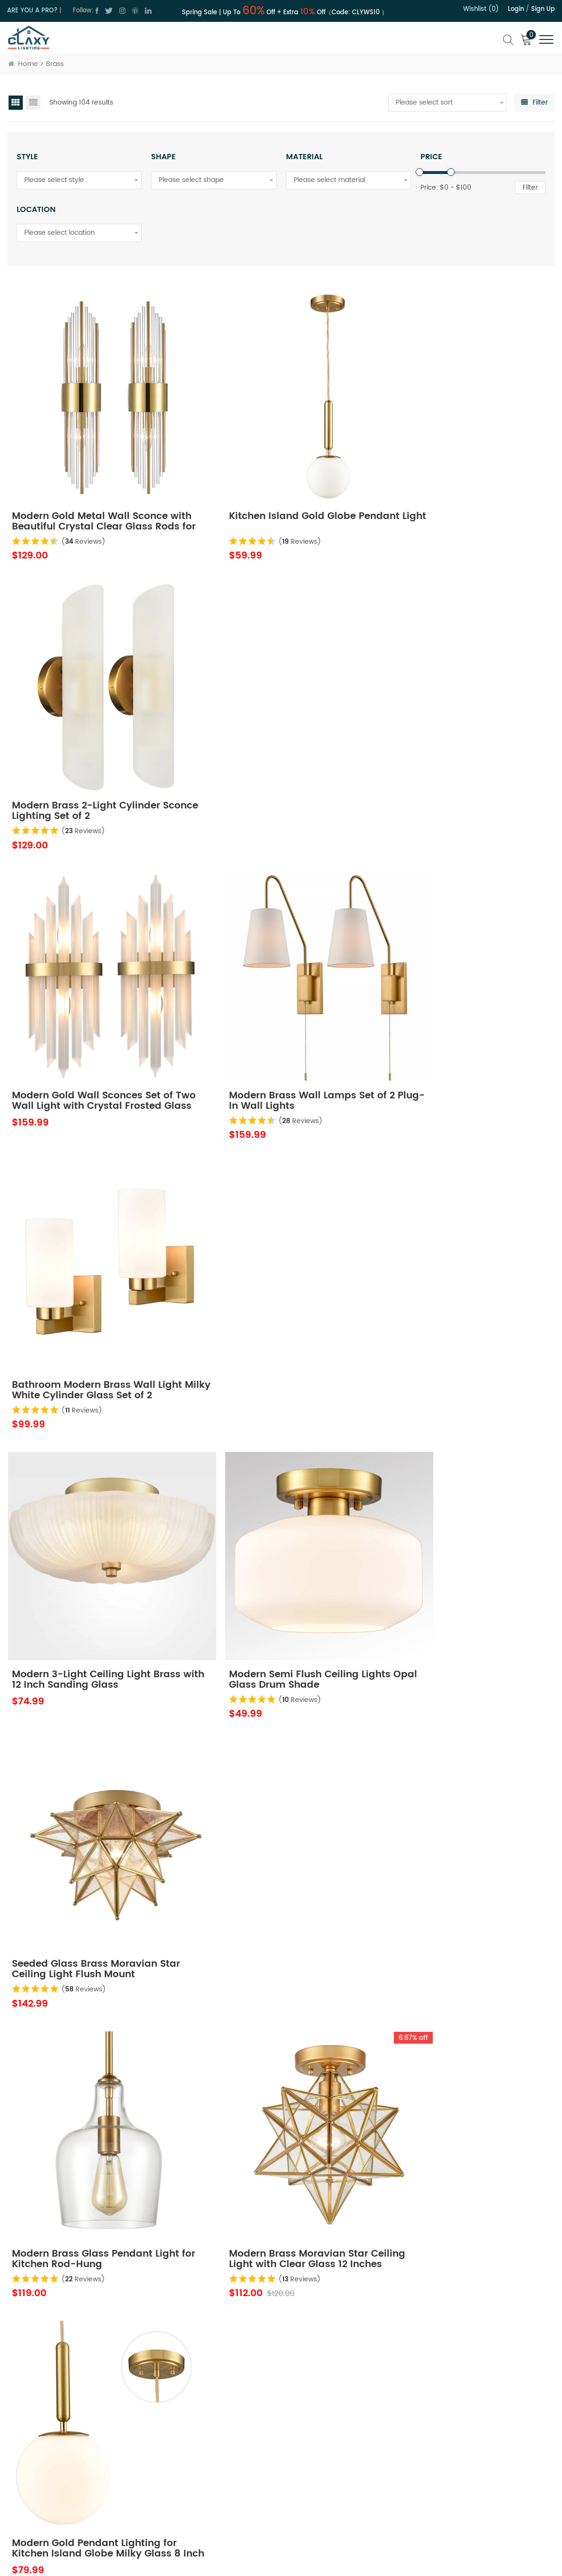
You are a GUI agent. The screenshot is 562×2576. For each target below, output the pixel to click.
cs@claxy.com (48, 2482)
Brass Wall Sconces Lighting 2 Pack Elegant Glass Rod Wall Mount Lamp (270, 1776)
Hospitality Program (345, 2486)
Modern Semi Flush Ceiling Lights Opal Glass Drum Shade (279, 1003)
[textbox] (447, 102)
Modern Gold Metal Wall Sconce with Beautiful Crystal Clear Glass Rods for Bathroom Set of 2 (95, 488)
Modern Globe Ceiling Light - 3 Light (87, 2033)
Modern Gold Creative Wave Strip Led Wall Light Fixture (279, 1519)
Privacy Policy (220, 2469)
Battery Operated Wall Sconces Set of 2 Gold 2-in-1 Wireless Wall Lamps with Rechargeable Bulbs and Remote (464, 2033)
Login (516, 9)
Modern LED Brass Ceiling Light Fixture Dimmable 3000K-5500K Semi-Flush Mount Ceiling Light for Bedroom (91, 2291)
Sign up (543, 9)
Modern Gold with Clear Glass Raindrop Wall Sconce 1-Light (455, 1519)
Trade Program (338, 2469)
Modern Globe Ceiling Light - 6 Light (273, 2033)
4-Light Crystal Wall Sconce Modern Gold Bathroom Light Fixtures (83, 1776)
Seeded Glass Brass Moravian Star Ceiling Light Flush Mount (456, 1003)
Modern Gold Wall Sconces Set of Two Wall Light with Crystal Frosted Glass (93, 746)
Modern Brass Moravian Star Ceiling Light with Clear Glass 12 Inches (275, 1261)
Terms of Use (219, 2486)
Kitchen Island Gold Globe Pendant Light (261, 488)
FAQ (320, 2520)
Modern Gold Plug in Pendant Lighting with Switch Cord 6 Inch (462, 1776)
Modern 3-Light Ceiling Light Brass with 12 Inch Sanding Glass (93, 1003)
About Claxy (217, 2436)
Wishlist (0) (481, 9)
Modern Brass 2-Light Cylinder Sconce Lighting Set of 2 (457, 488)
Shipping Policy (337, 2453)
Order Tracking (337, 2503)
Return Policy (334, 2436)
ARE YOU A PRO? (32, 11)
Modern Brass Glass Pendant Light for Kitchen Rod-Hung (83, 1261)
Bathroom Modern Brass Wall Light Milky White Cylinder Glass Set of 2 (461, 746)
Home (23, 63)
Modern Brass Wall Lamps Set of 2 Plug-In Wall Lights (281, 746)
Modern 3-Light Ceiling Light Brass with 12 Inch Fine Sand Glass (452, 2291)
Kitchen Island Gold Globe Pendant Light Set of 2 (76, 1519)
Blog (205, 2503)
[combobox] (447, 103)
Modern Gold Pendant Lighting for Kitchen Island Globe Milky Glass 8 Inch (465, 1261)
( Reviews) (84, 508)
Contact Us (216, 2453)
